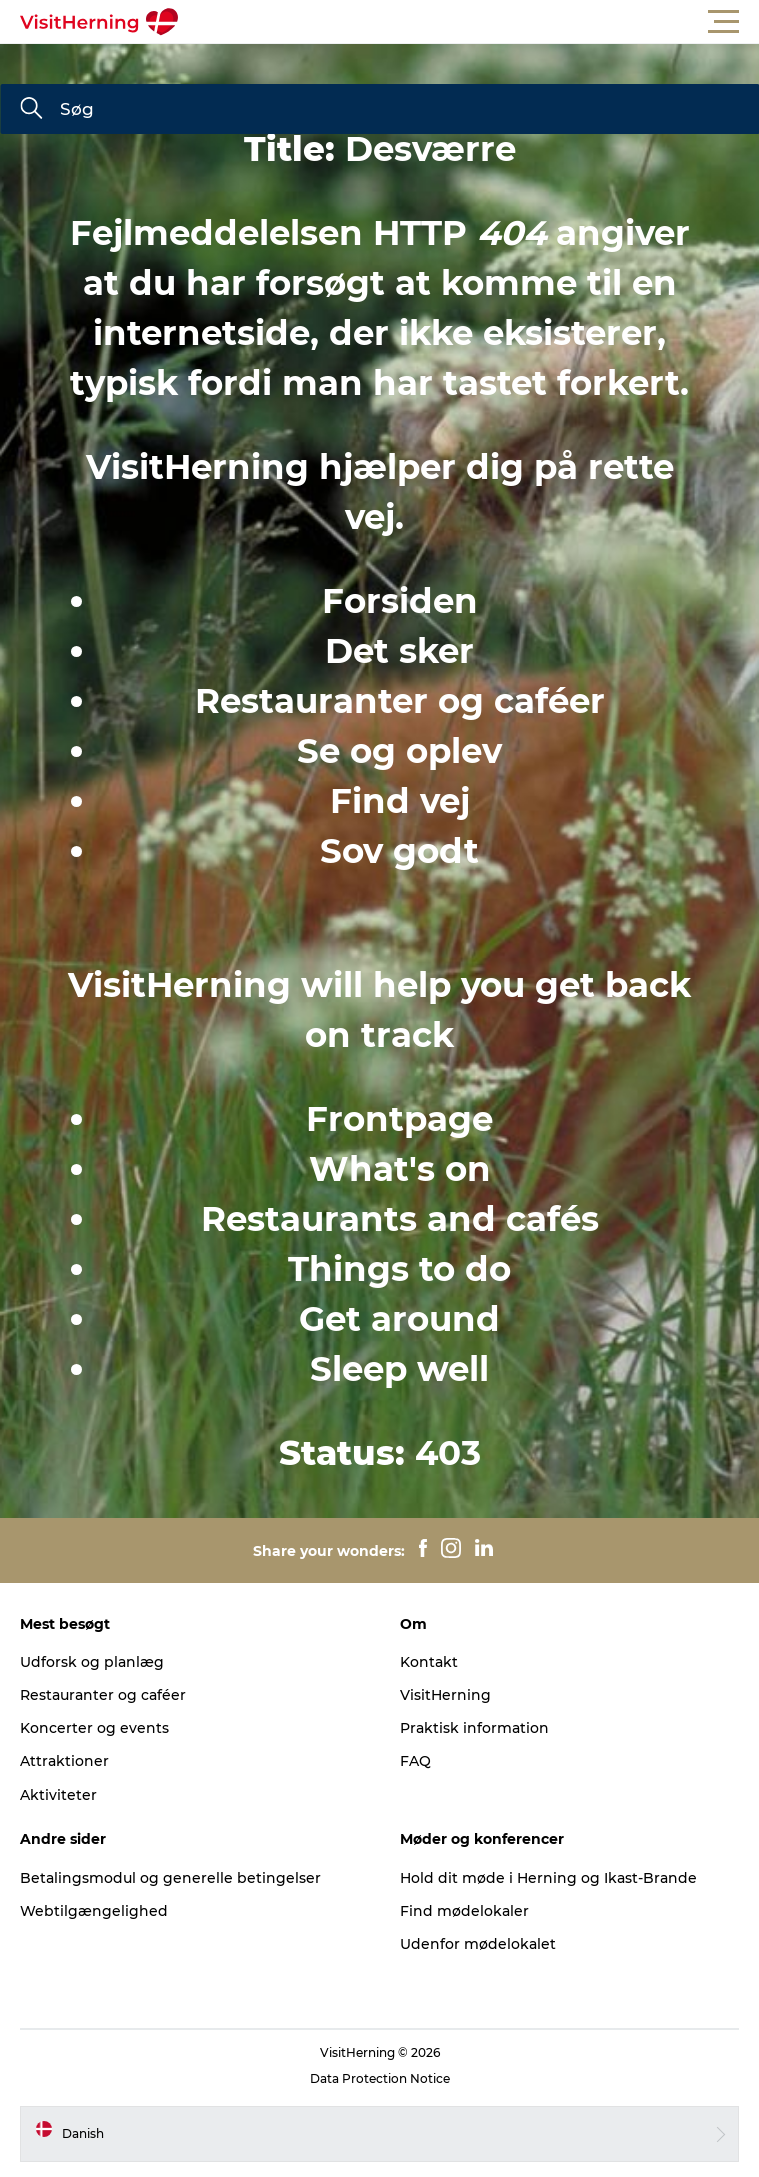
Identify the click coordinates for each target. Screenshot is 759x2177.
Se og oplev (399, 751)
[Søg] (31, 110)
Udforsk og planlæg (92, 1662)
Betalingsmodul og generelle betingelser (170, 1878)
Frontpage (399, 1119)
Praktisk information (474, 1728)
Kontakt (429, 1662)
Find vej (400, 801)
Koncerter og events (94, 1728)
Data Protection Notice (380, 2078)
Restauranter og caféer (400, 701)
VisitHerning (445, 1695)
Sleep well (399, 1369)
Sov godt (399, 851)
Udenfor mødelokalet (478, 1944)
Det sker (399, 651)
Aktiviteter (58, 1795)
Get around (399, 1319)
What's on (400, 1169)
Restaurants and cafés (400, 1219)
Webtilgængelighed (94, 1911)
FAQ (415, 1761)
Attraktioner (64, 1761)
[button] (469, 22)
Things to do (399, 1269)
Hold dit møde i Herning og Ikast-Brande (548, 1878)
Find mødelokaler (464, 1911)
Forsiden (400, 601)
